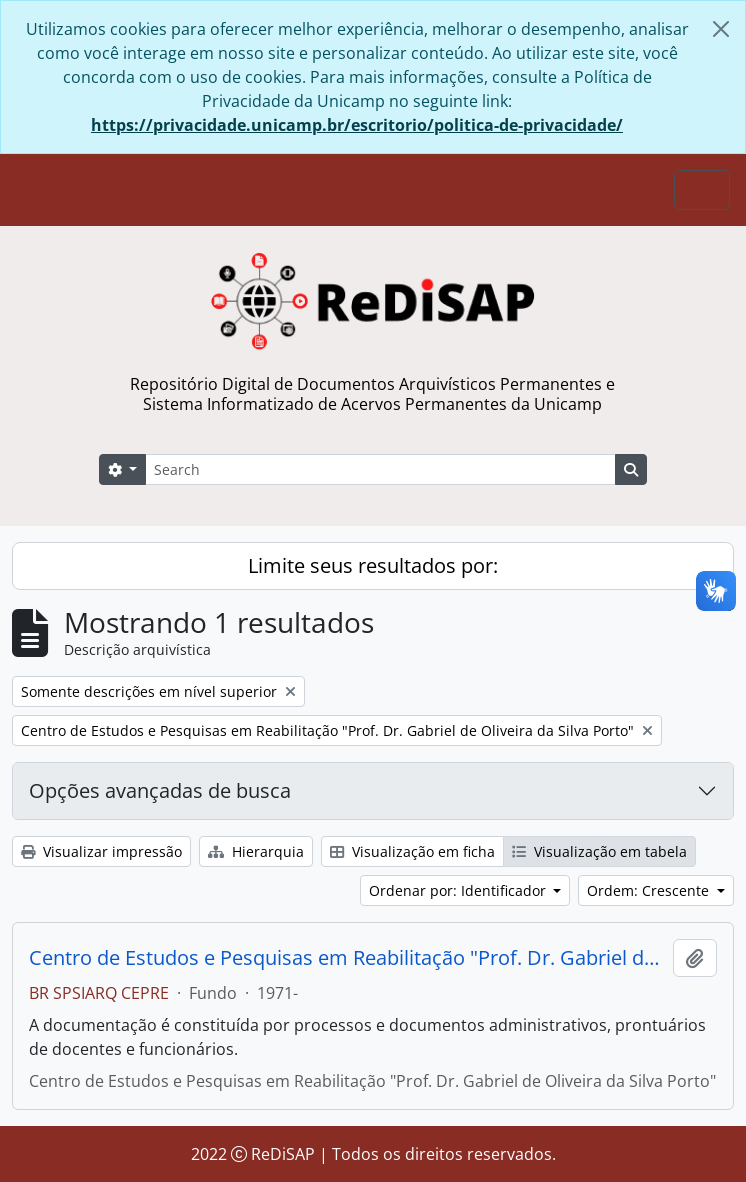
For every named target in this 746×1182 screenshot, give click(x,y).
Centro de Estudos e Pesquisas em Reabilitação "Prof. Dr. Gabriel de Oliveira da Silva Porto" (347, 958)
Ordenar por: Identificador (459, 890)
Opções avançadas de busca (160, 790)
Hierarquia (256, 851)
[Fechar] (721, 29)
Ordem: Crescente (650, 890)
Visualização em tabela (599, 851)
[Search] (380, 469)
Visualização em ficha (412, 851)
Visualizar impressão (101, 851)
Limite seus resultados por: (373, 565)
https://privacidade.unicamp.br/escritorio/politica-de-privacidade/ (357, 125)
